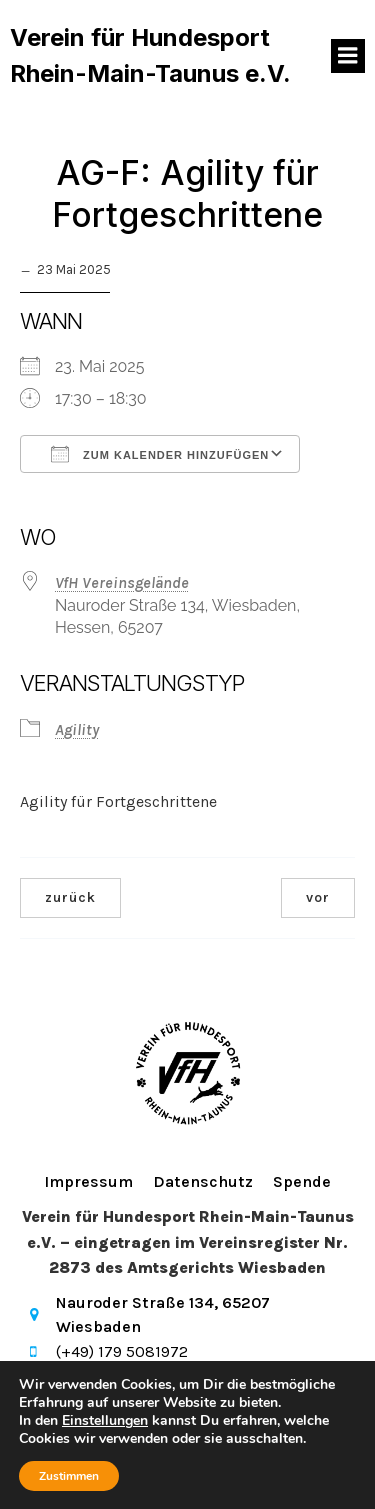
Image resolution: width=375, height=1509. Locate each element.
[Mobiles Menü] (348, 56)
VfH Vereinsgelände (122, 582)
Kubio (323, 1456)
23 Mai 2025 (74, 269)
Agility (77, 729)
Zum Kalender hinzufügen (160, 454)
